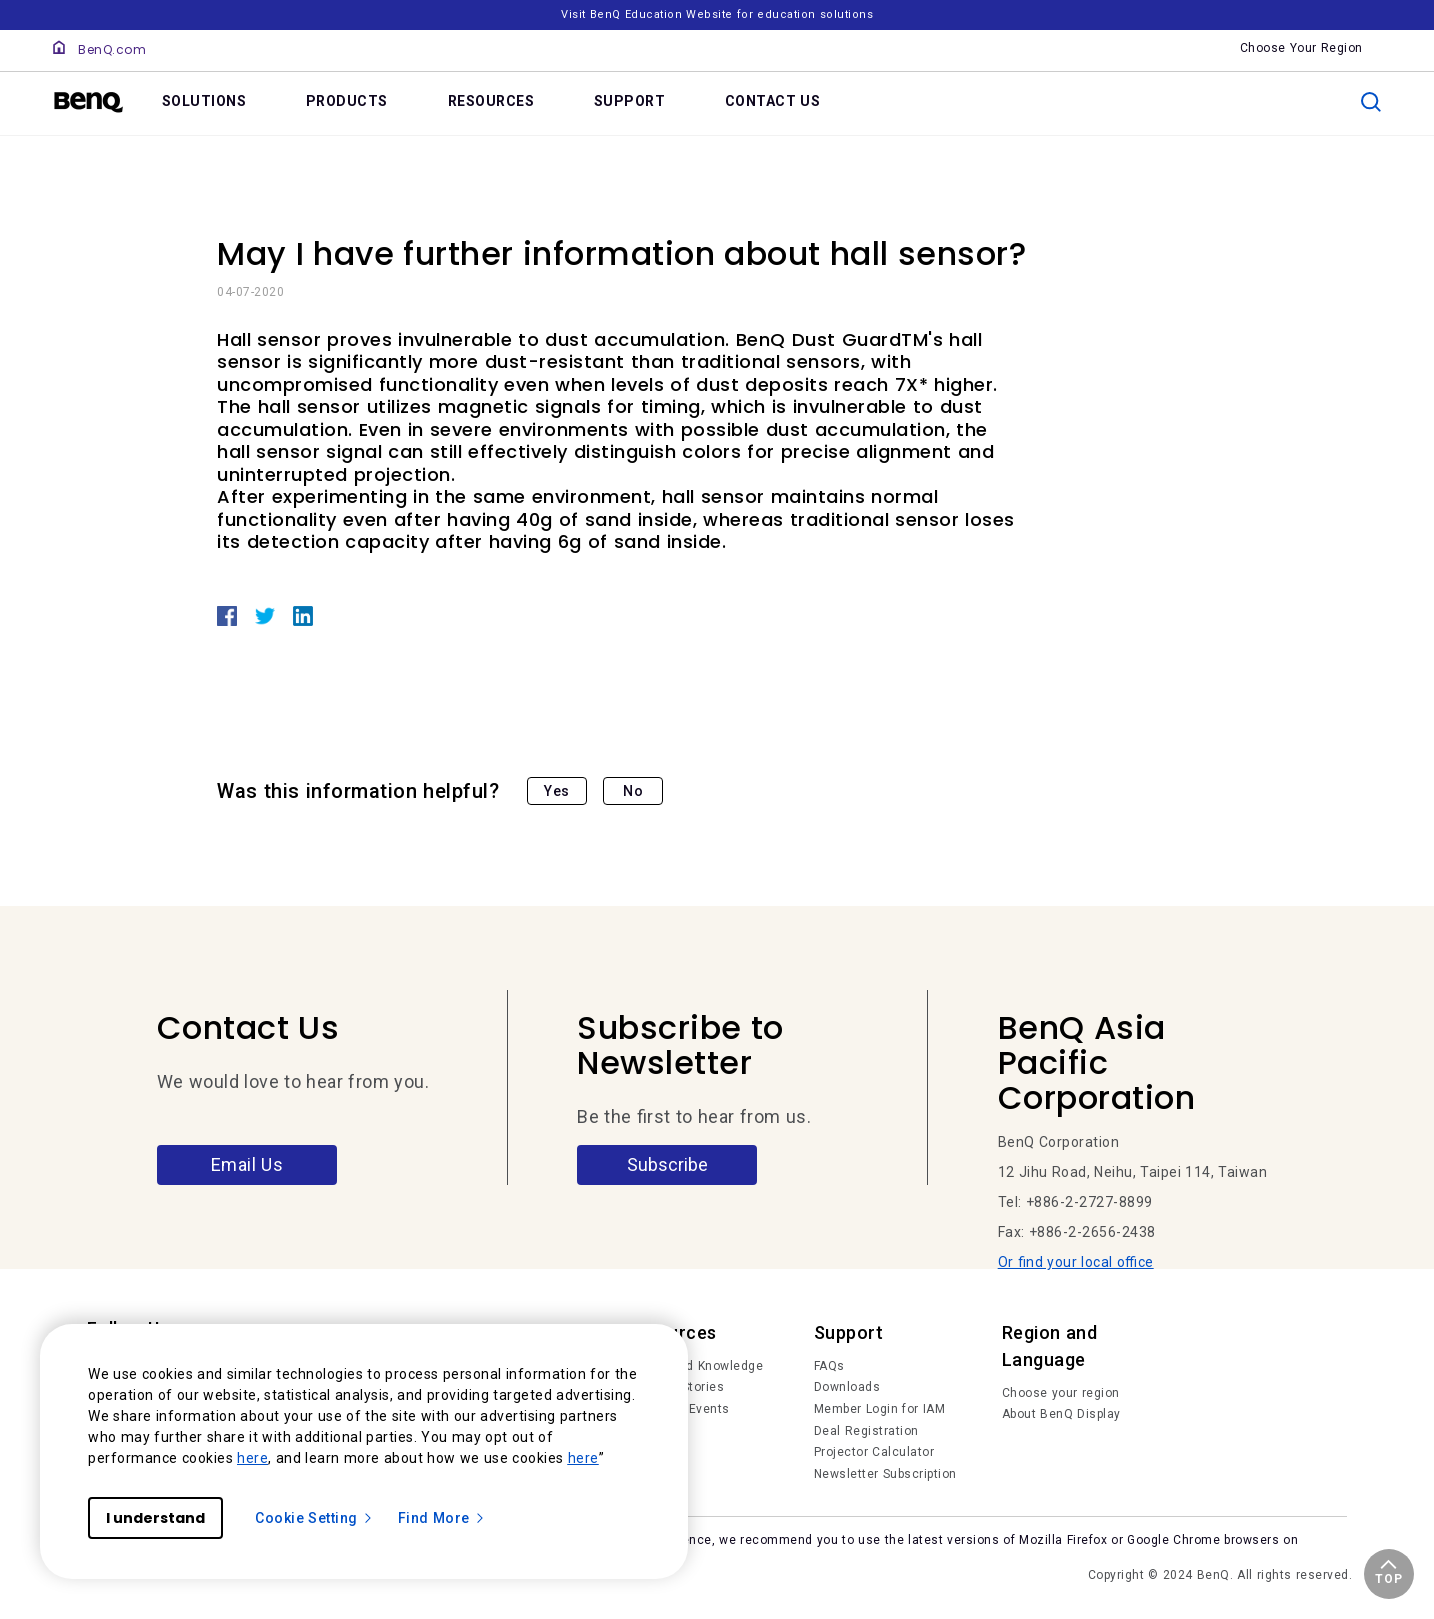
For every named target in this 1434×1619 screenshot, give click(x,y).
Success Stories (674, 1387)
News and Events (677, 1409)
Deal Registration (866, 1431)
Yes (557, 791)
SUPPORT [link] (630, 101)
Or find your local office (1076, 1262)
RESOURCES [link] (491, 101)
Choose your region (1061, 1393)
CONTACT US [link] (773, 101)
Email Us (247, 1164)
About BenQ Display (1061, 1414)
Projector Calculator (874, 1452)
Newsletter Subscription (885, 1474)
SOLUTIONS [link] (204, 101)
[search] (1371, 102)
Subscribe (667, 1164)
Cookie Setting (314, 1518)
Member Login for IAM (880, 1409)
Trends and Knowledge (694, 1366)
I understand (155, 1518)
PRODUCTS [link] (347, 101)
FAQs (829, 1366)
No (633, 791)
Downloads (847, 1387)
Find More (442, 1518)
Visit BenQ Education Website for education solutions (717, 14)
